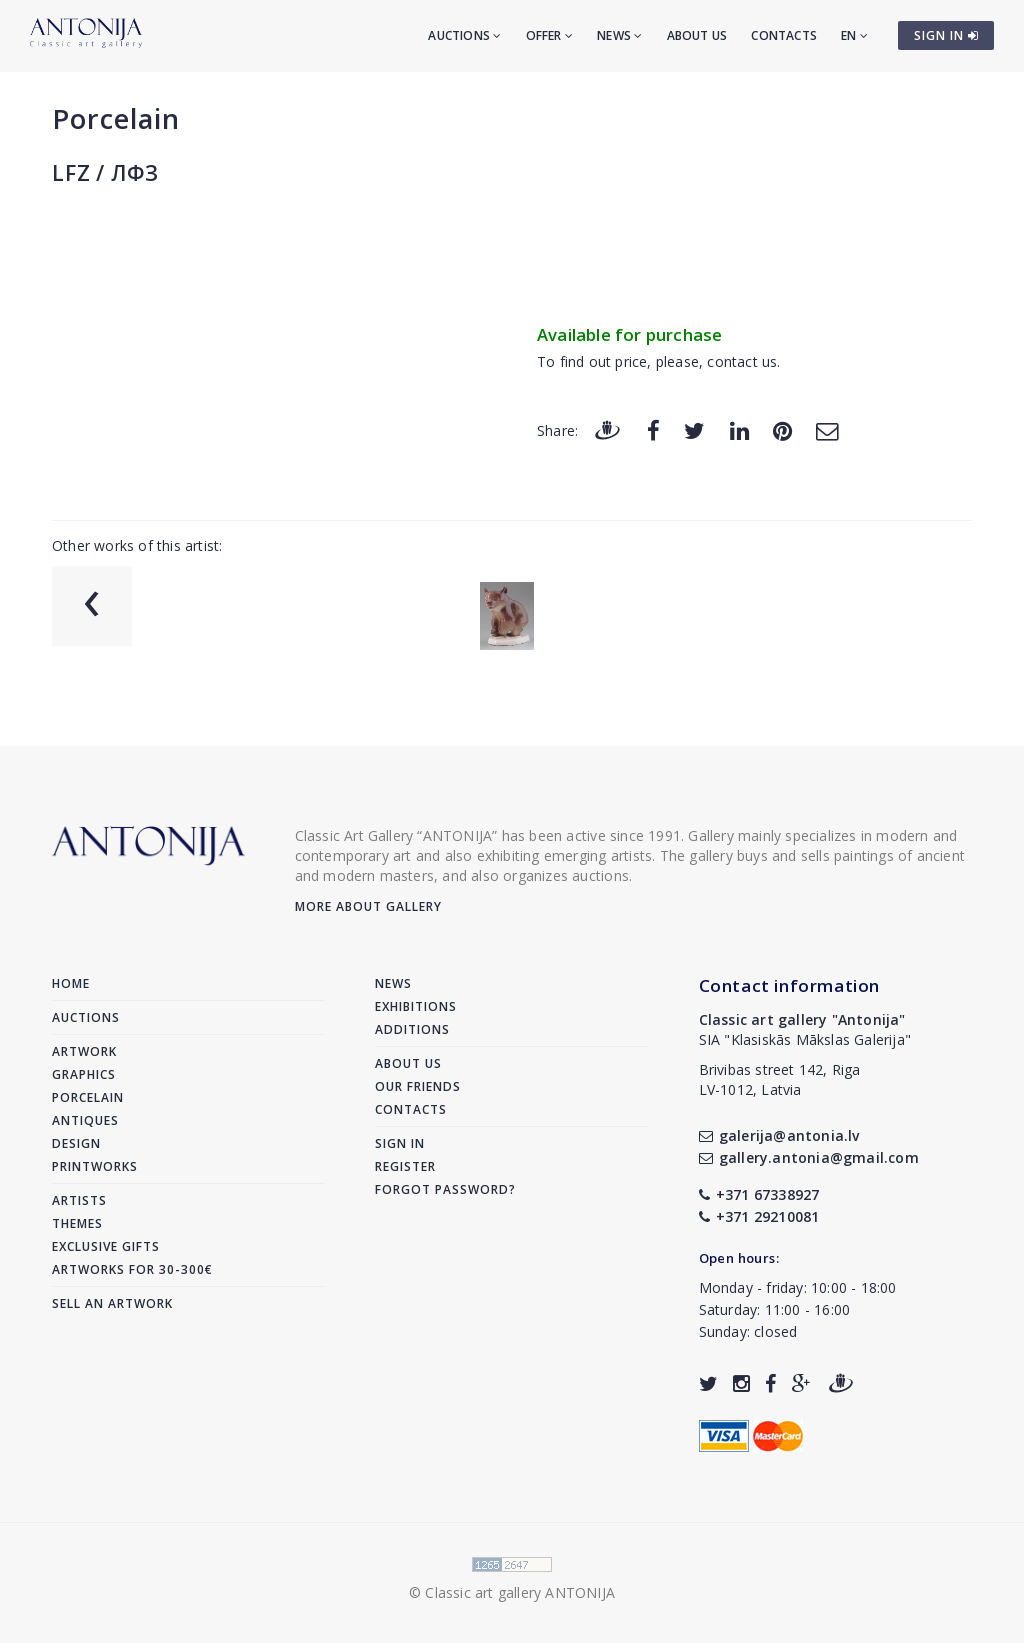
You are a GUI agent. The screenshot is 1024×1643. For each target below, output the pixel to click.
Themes (77, 1223)
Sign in (400, 1143)
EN (854, 35)
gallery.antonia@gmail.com (809, 1157)
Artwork (84, 1051)
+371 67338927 (759, 1194)
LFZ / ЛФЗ (105, 173)
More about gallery (368, 906)
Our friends (418, 1086)
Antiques (85, 1120)
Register (405, 1166)
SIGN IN (946, 35)
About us (697, 35)
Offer (549, 35)
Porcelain (116, 118)
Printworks (95, 1166)
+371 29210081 (759, 1216)
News (619, 35)
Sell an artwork (112, 1303)
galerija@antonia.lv (779, 1135)
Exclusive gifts (106, 1246)
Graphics (84, 1074)
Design (76, 1143)
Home (71, 983)
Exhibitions (416, 1006)
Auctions (464, 35)
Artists (79, 1200)
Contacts (784, 35)
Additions (412, 1029)
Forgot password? (445, 1189)
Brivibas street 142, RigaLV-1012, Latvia (780, 1079)
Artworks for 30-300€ (132, 1269)
